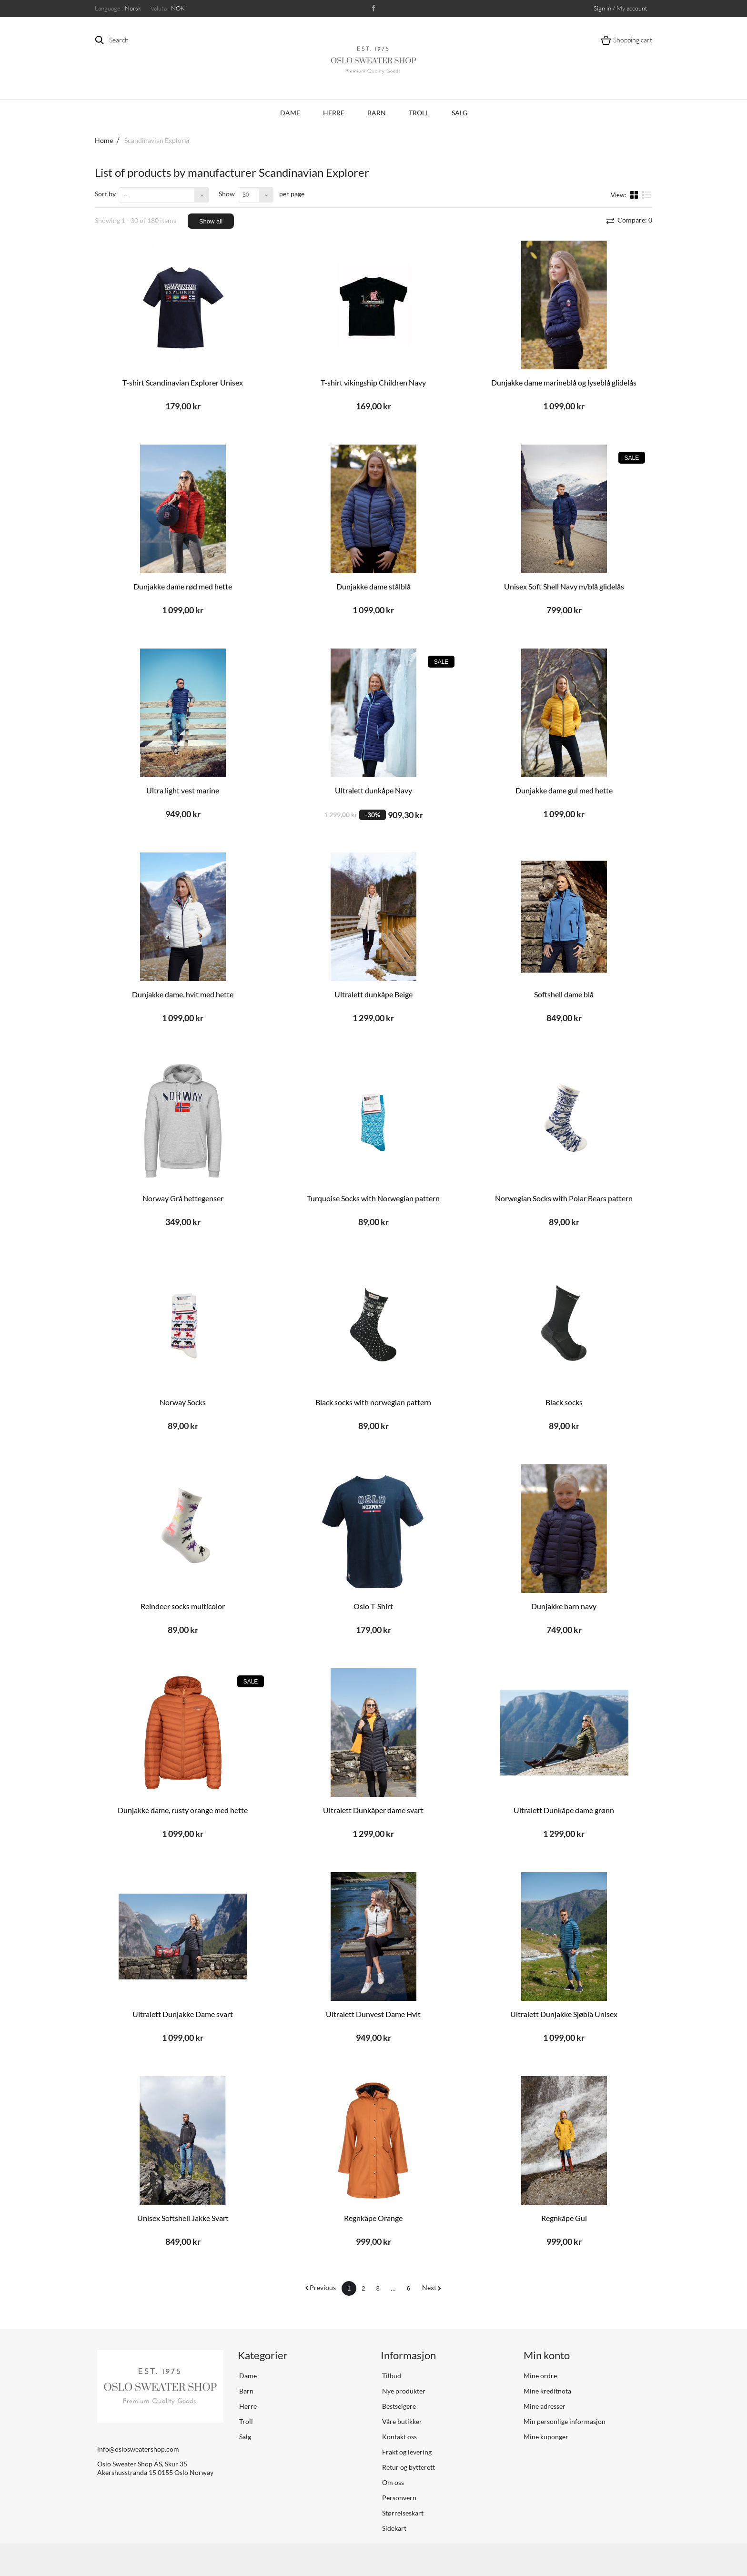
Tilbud (391, 2376)
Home (104, 140)
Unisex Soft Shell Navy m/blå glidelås (564, 586)
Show (227, 194)
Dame (290, 113)
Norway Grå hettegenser (182, 1198)
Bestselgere (398, 2406)
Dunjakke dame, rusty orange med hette (183, 1810)
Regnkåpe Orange (373, 2217)
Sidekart (393, 2528)
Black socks (564, 1402)
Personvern (398, 2498)
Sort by (105, 194)
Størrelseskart (402, 2513)
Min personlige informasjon (565, 2421)
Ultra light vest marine (182, 790)
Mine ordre (540, 2376)
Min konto (547, 2355)
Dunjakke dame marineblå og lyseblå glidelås (563, 382)
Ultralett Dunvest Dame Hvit (373, 2013)
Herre (333, 113)
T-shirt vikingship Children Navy (373, 382)
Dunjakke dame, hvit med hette (182, 994)
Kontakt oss (399, 2437)
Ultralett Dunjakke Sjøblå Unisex (563, 2013)
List (646, 194)
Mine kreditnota (547, 2391)
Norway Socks (183, 1402)
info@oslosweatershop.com (138, 2449)
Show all (210, 221)
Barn (376, 113)
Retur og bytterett (408, 2467)
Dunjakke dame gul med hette (564, 790)
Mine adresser (544, 2406)
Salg (459, 113)
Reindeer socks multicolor (183, 1606)
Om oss (392, 2482)
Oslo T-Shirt (373, 1606)
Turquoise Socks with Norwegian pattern (373, 1198)
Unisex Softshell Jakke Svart (183, 2217)
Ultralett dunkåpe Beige (373, 994)
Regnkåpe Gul (564, 2217)
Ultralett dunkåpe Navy (373, 790)
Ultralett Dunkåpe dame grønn (564, 1810)
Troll (419, 113)
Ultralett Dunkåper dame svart (373, 1810)
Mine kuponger (546, 2437)
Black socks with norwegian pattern (373, 1402)
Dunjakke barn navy (563, 1606)
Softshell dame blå (564, 994)
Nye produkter (403, 2391)
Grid (635, 194)
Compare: (634, 220)
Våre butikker (401, 2421)
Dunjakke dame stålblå (373, 586)
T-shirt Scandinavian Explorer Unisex (182, 382)
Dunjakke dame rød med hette (182, 586)
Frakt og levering (406, 2452)
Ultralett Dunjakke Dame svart (182, 2013)
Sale (632, 458)
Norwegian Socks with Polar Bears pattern (564, 1198)
